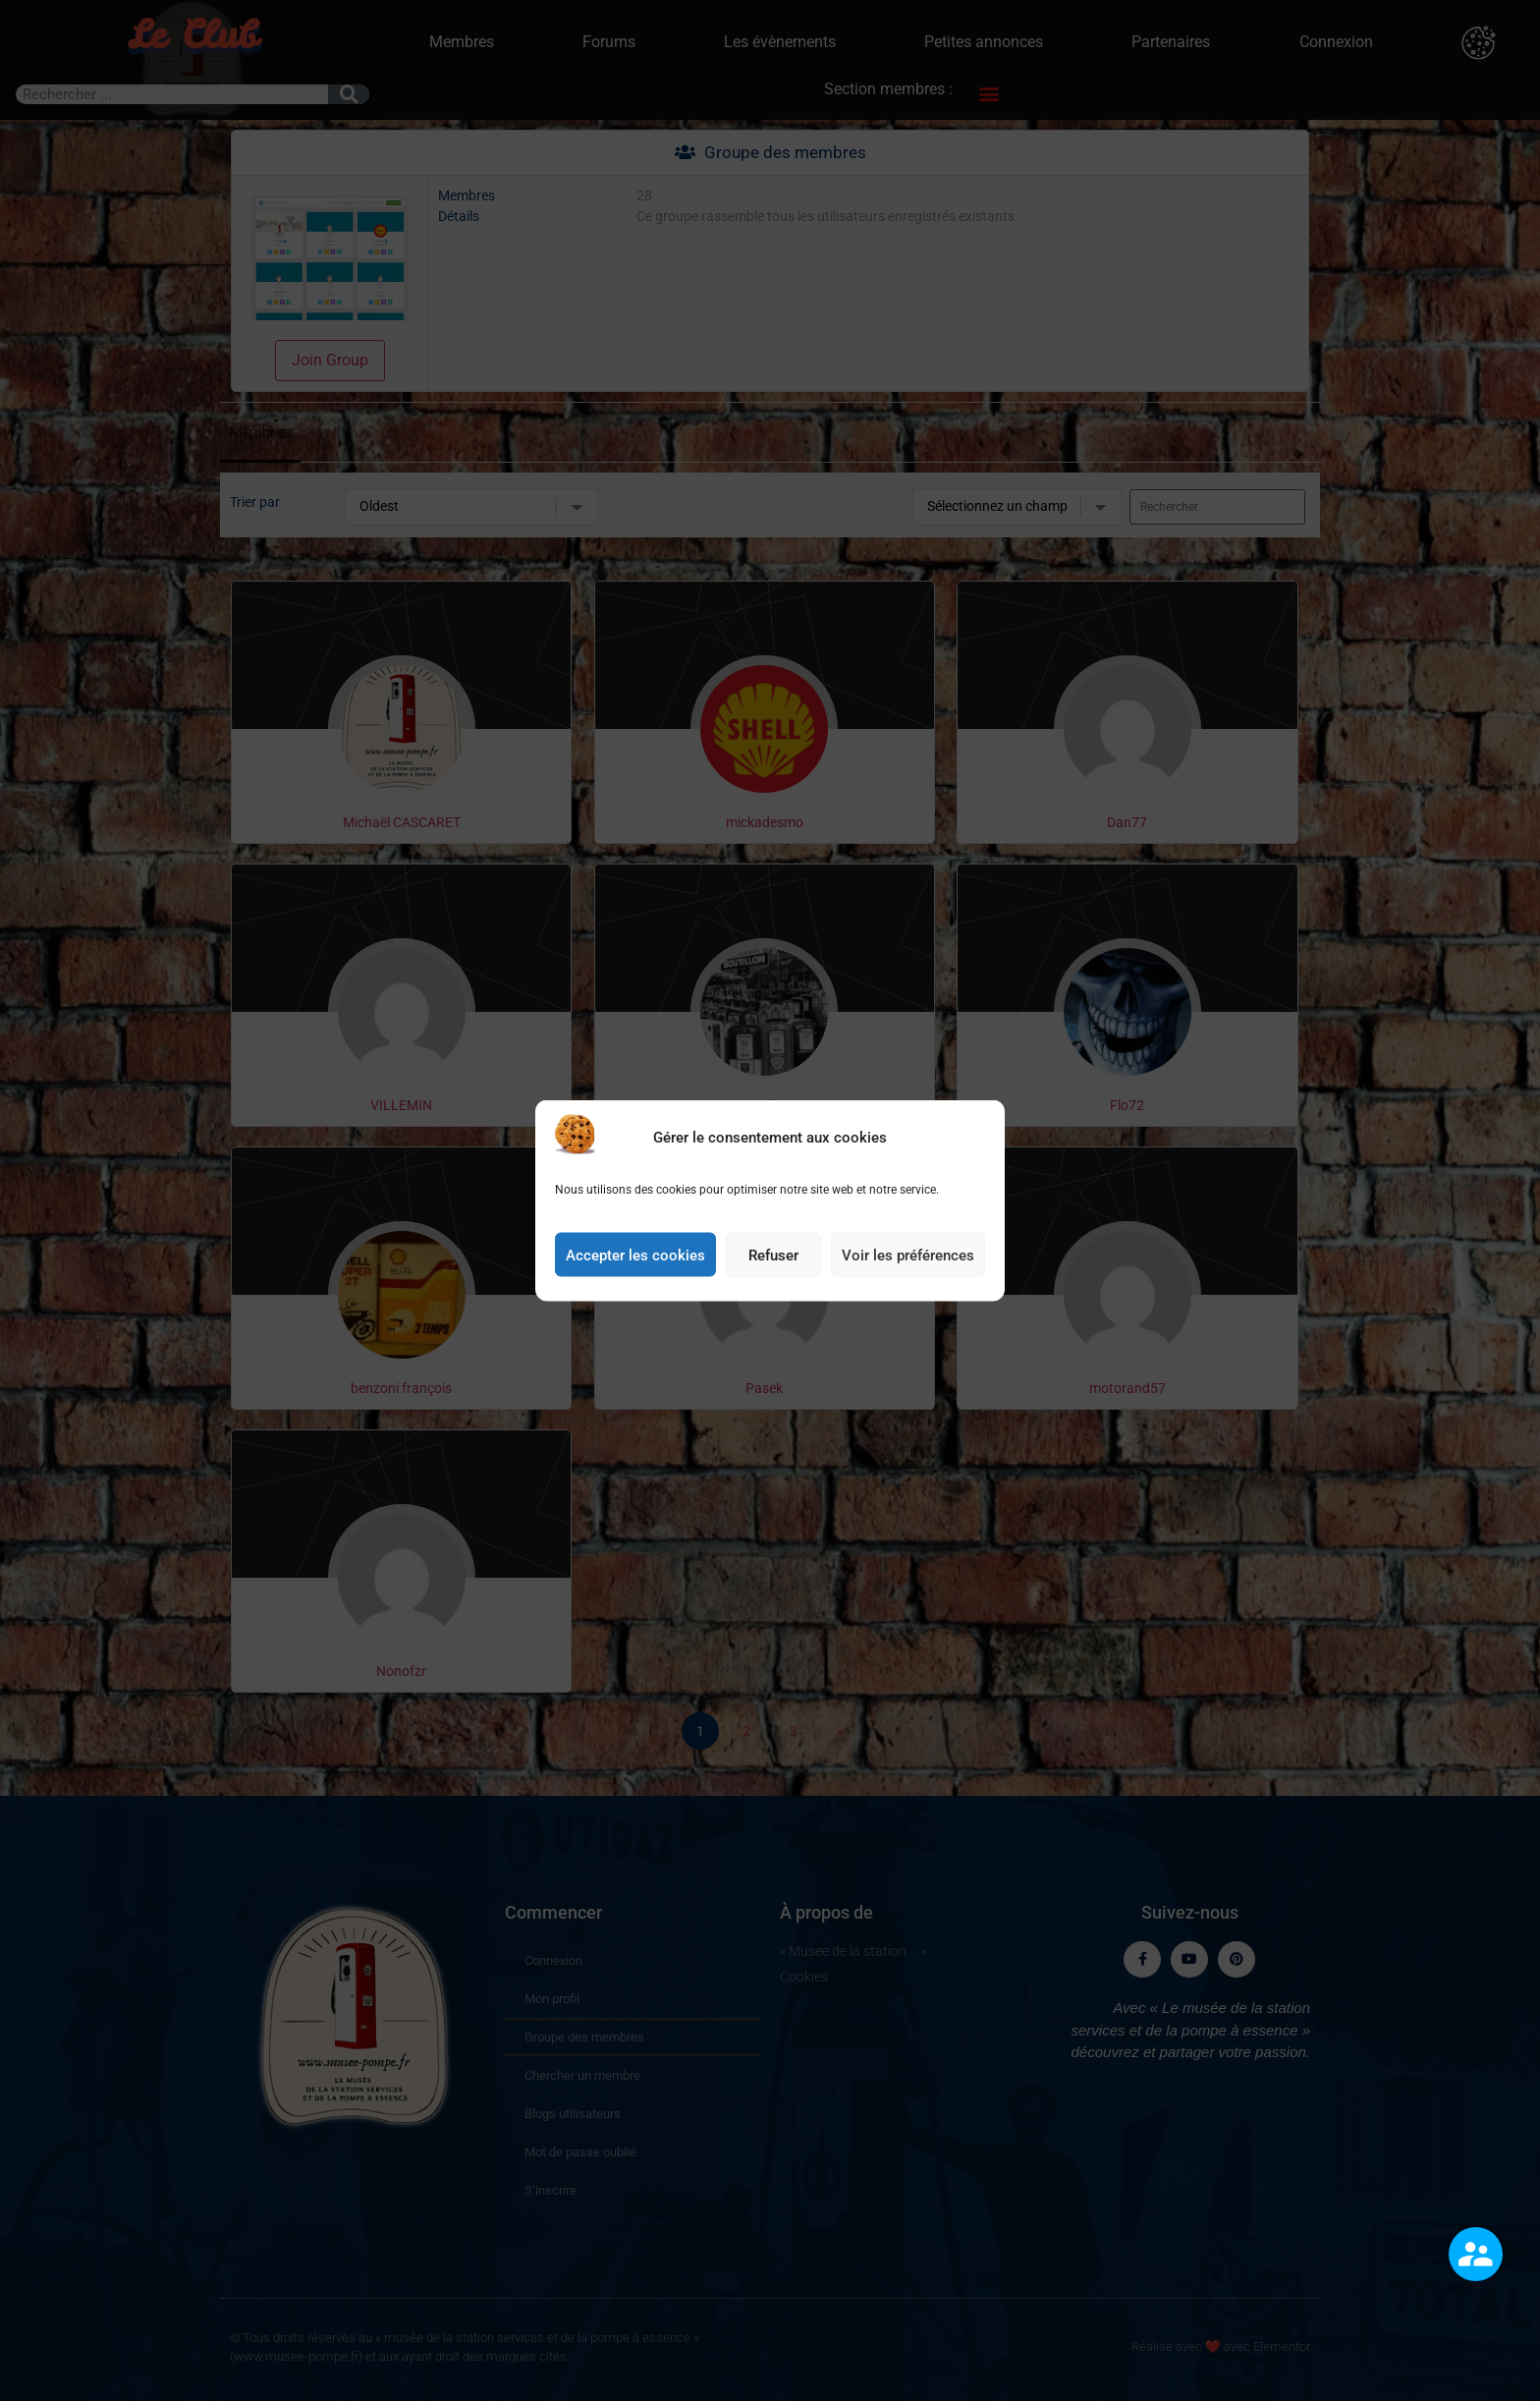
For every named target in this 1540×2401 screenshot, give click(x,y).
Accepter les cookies (635, 1254)
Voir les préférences (908, 1254)
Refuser (773, 1254)
